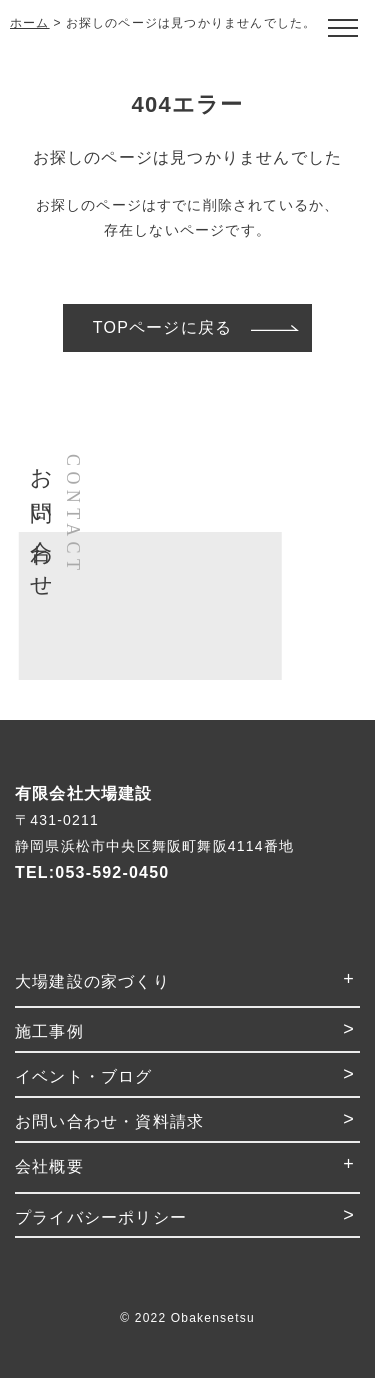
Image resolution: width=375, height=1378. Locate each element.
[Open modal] (342, 27)
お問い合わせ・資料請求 (109, 1121)
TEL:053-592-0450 (92, 872)
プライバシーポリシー (101, 1217)
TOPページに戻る (162, 327)
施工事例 (49, 1031)
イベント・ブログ (84, 1076)
